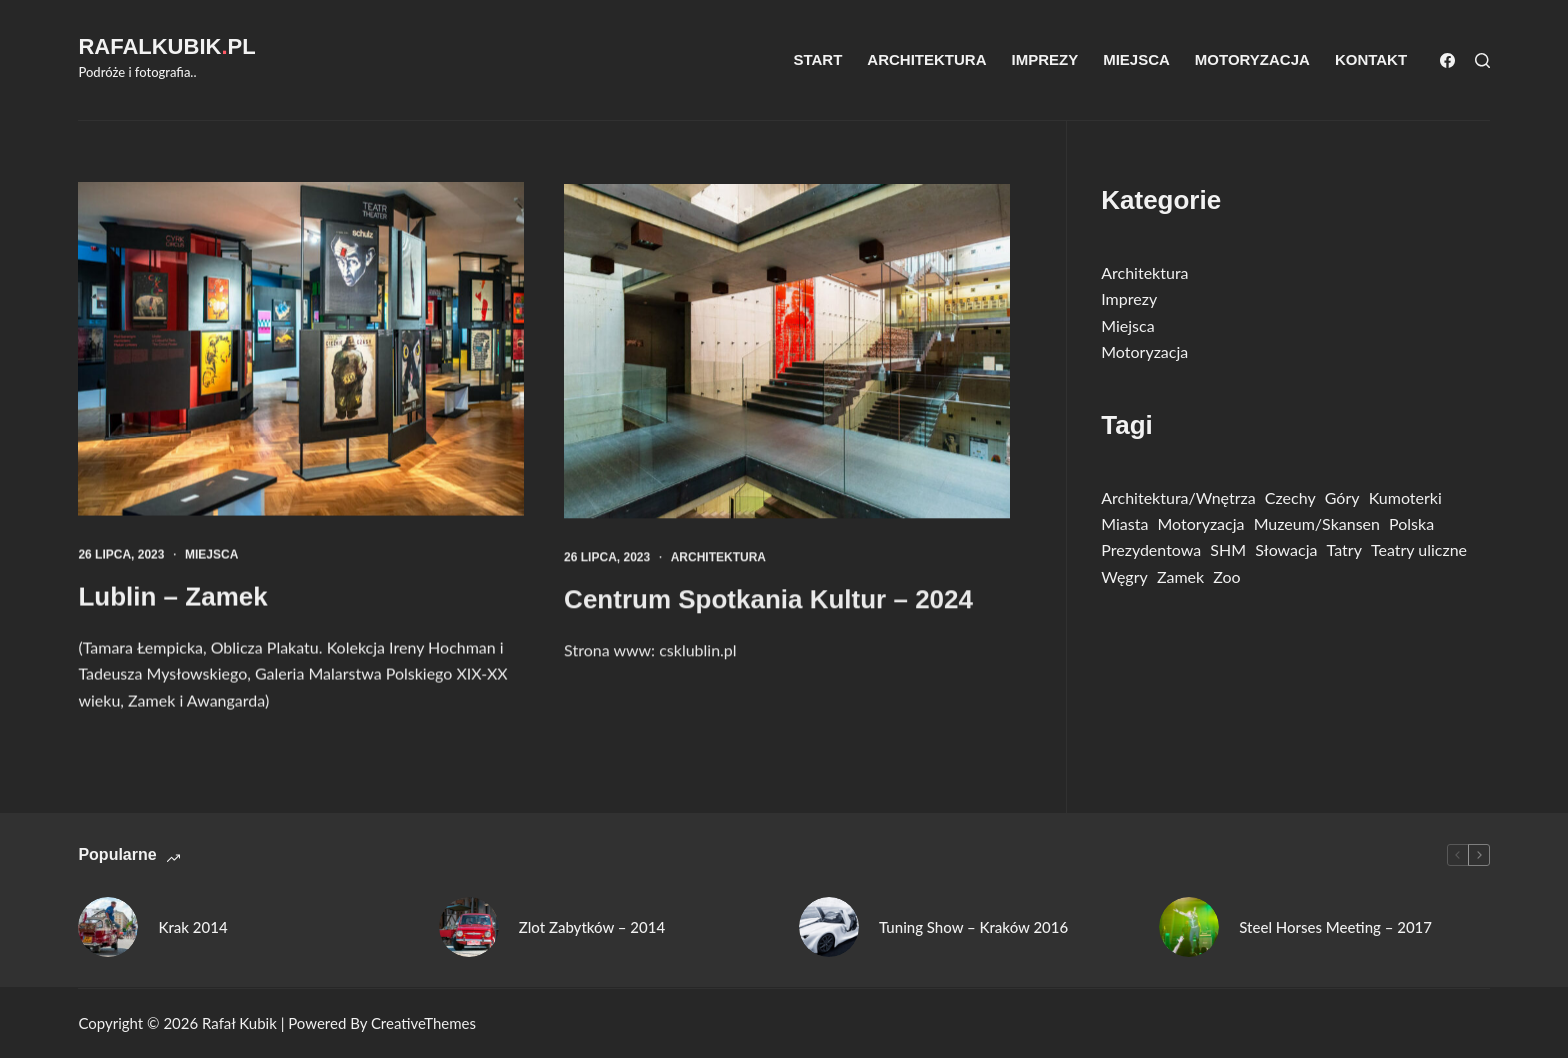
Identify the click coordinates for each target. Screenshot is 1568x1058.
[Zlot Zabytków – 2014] (469, 927)
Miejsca (1136, 59)
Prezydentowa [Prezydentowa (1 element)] (1151, 549)
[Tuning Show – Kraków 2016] (829, 927)
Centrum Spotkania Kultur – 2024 (768, 603)
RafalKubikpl (166, 46)
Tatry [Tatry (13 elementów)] (1344, 549)
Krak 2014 (192, 927)
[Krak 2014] (108, 927)
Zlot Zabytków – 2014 (592, 927)
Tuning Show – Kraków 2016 (973, 927)
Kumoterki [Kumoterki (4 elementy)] (1405, 497)
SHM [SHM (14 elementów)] (1228, 549)
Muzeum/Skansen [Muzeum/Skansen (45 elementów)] (1317, 523)
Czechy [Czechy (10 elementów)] (1290, 497)
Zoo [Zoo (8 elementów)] (1226, 576)
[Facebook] (1447, 60)
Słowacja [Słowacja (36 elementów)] (1286, 549)
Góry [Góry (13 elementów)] (1342, 497)
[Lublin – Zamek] (301, 349)
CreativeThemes (423, 1023)
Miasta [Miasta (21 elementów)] (1124, 523)
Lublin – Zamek (172, 597)
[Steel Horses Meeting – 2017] (1189, 927)
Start (817, 59)
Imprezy (1044, 59)
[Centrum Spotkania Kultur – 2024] (787, 355)
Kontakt (1371, 59)
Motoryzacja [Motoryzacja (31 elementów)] (1201, 523)
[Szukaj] (1482, 60)
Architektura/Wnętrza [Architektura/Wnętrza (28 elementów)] (1178, 497)
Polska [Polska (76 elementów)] (1411, 523)
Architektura (926, 59)
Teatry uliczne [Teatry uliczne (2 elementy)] (1419, 549)
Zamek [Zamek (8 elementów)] (1180, 576)
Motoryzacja (1252, 59)
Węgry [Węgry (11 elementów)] (1124, 576)
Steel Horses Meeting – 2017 (1335, 927)
